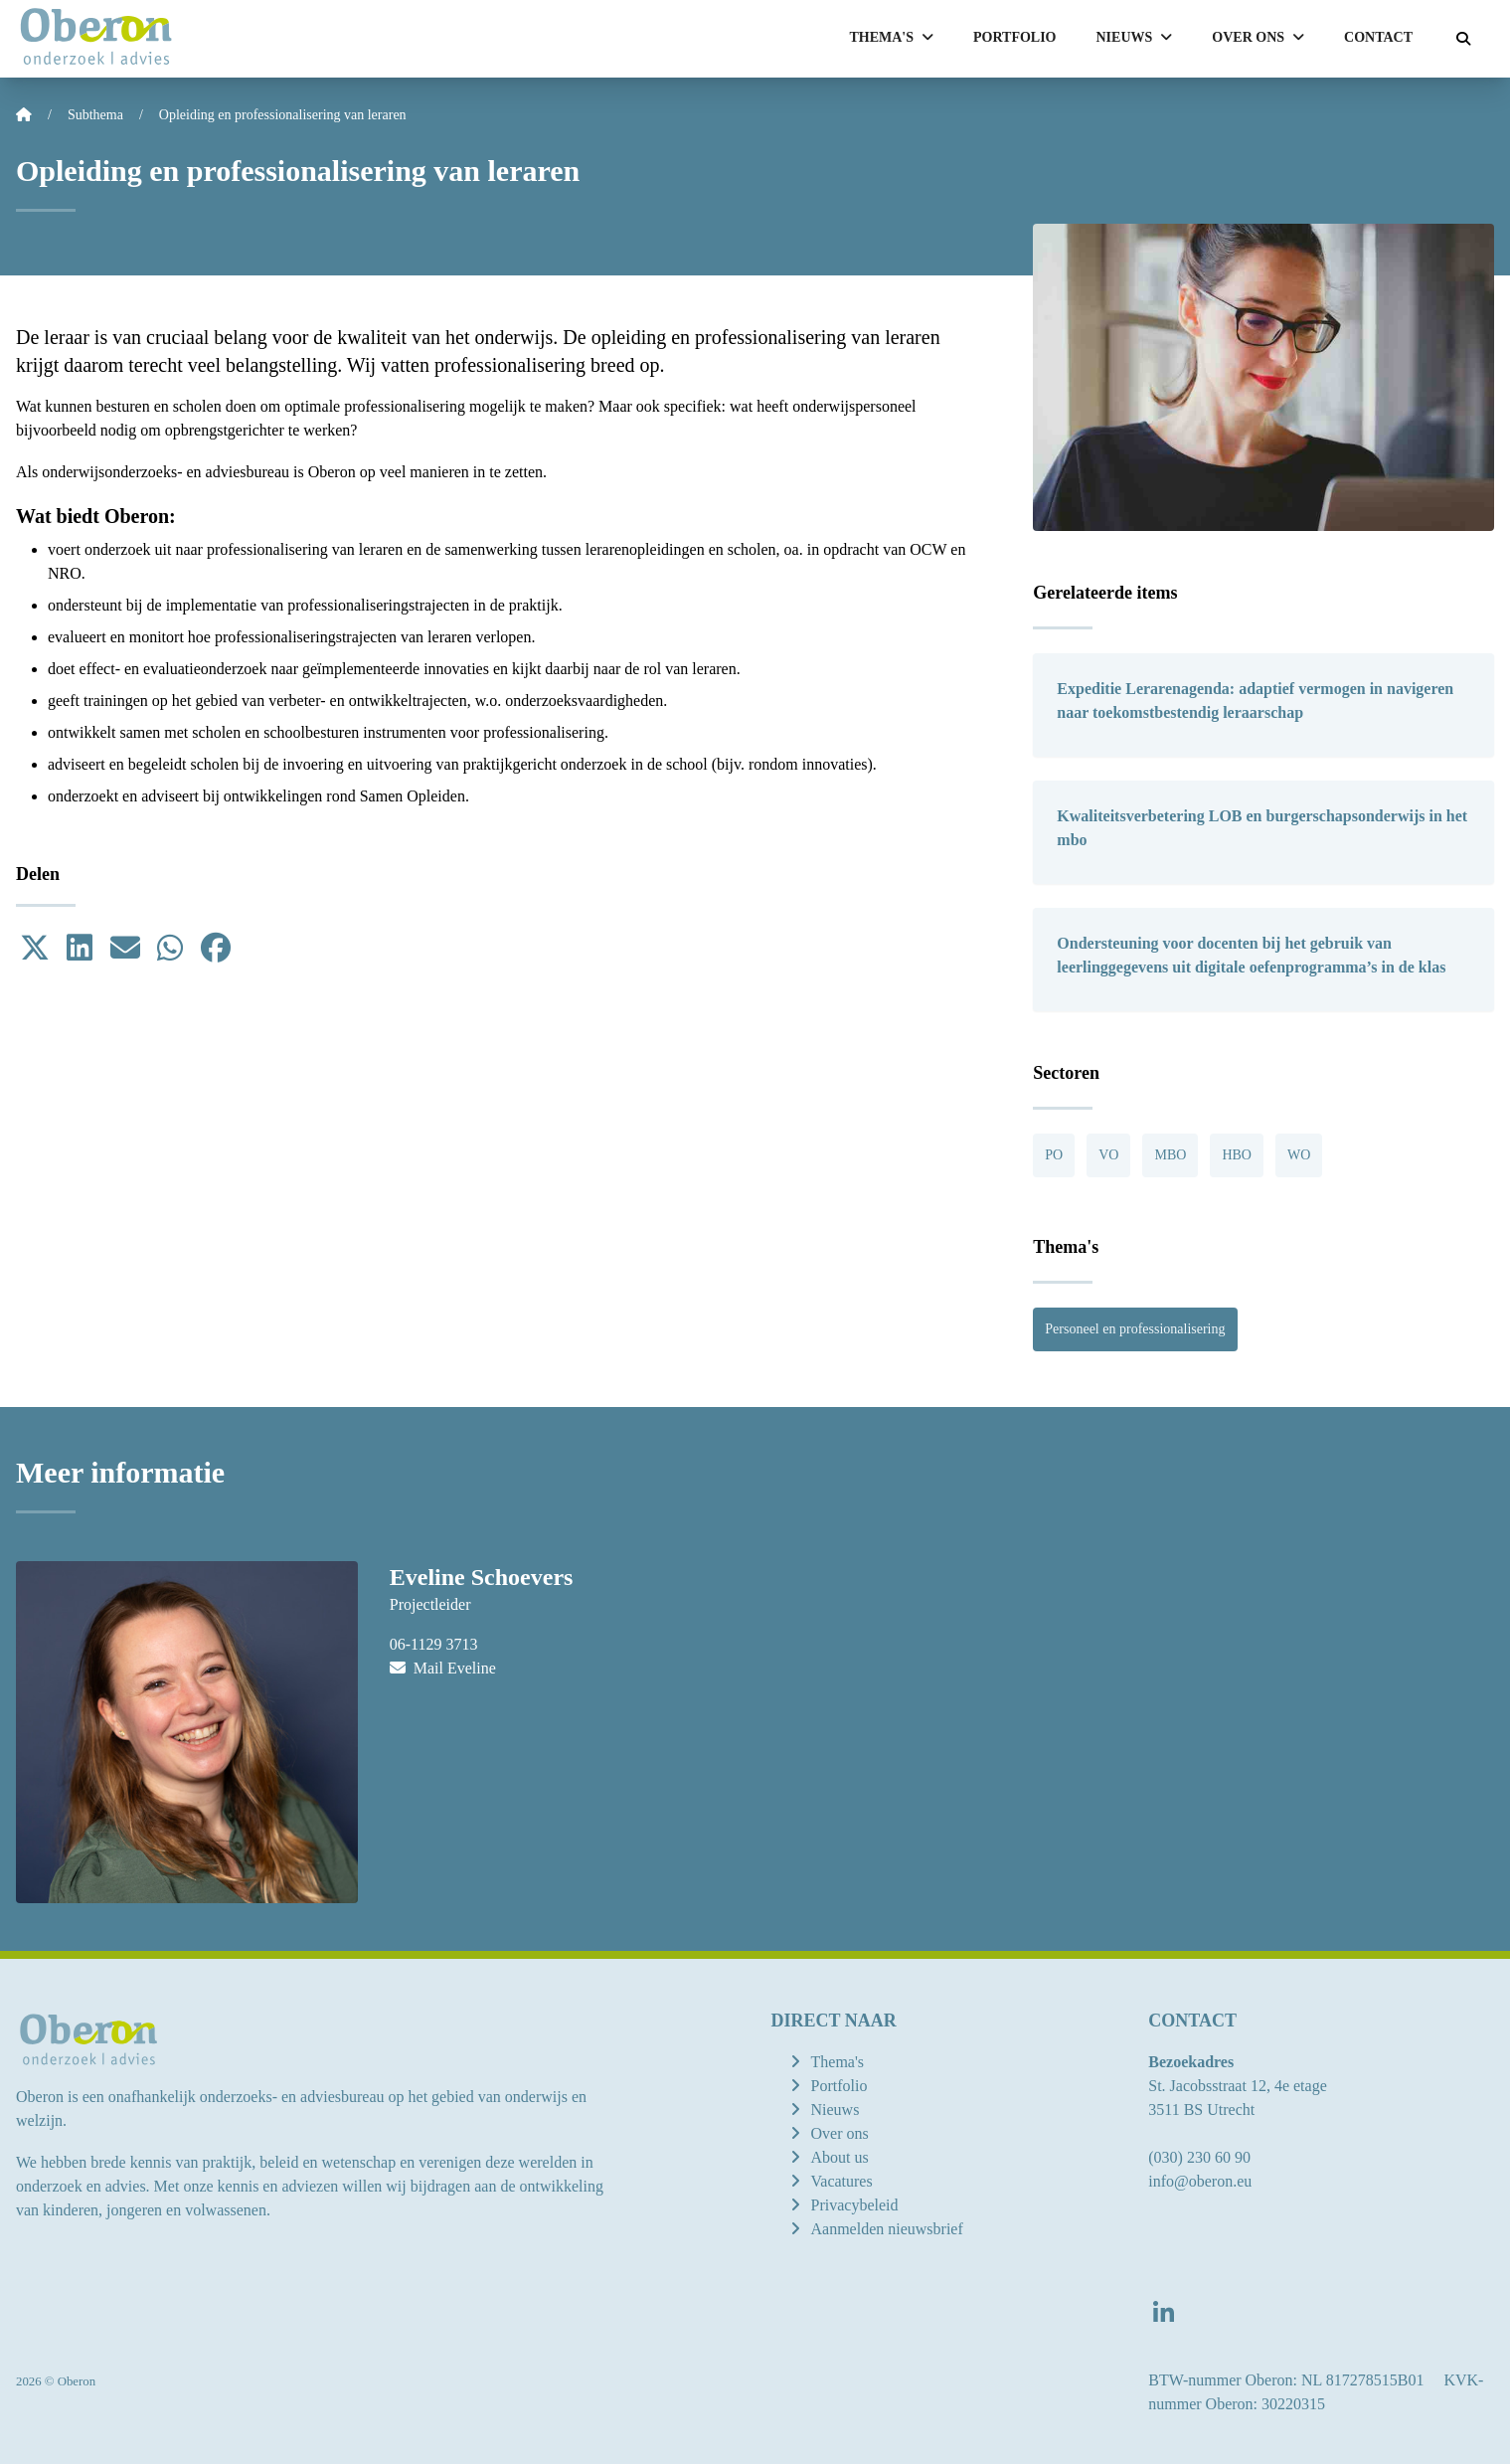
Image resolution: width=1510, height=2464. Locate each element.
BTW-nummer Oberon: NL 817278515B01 (1286, 2380)
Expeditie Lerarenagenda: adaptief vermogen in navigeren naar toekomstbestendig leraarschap (1255, 700)
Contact (1378, 37)
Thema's (838, 2061)
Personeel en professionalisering (1135, 1328)
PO (1054, 1154)
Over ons (840, 2133)
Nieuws (835, 2109)
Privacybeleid (855, 2205)
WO (1298, 1154)
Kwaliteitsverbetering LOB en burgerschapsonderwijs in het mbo (1262, 827)
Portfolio (1015, 37)
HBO (1237, 1154)
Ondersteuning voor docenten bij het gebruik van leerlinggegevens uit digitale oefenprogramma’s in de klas (1251, 955)
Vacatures (842, 2181)
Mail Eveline (443, 1668)
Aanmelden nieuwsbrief (887, 2228)
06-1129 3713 (434, 1644)
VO (1108, 1154)
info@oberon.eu (1200, 2181)
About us (840, 2157)
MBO (1170, 1154)
